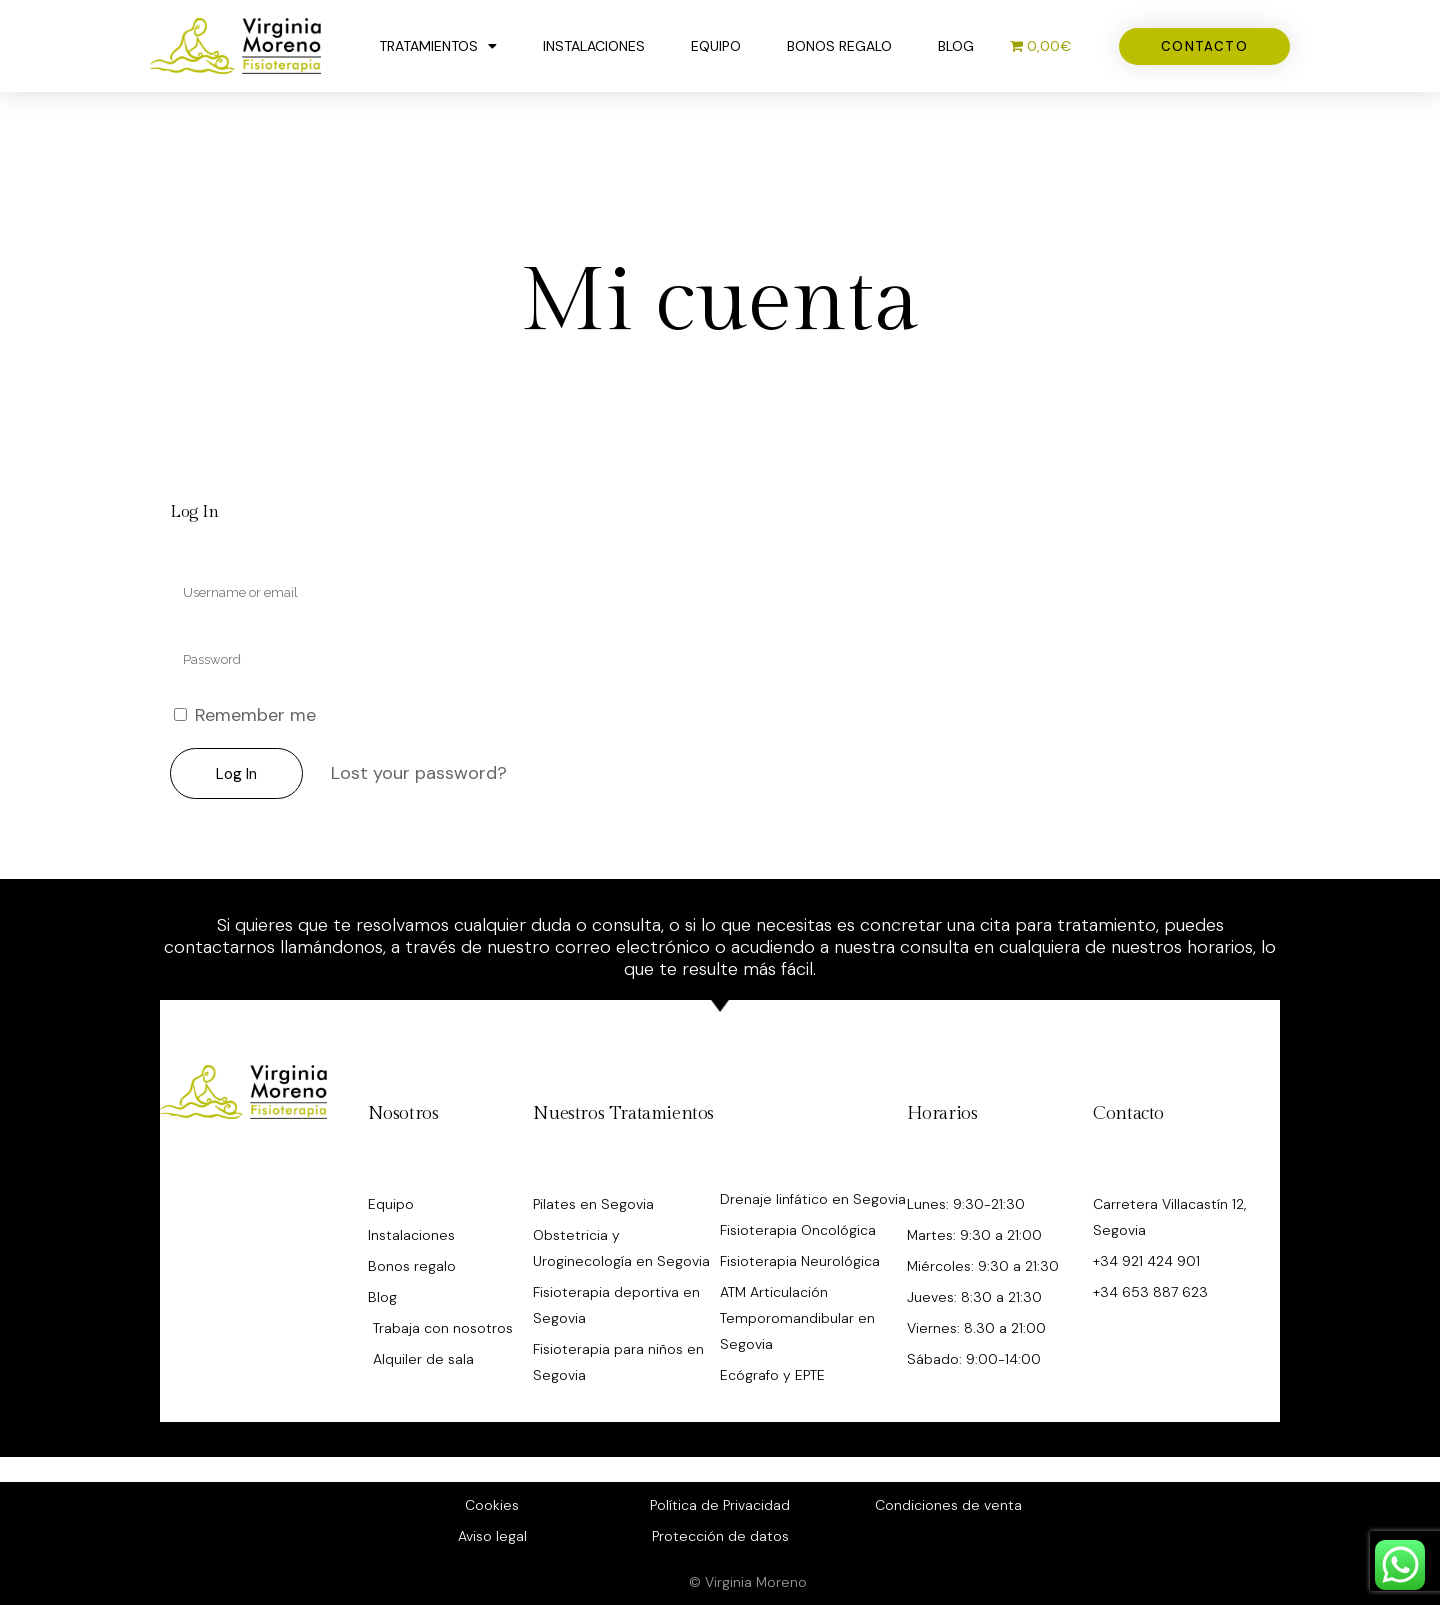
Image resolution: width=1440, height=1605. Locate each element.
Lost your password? (419, 773)
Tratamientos (438, 46)
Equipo (716, 46)
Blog (956, 46)
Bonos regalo (839, 46)
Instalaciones (594, 46)
